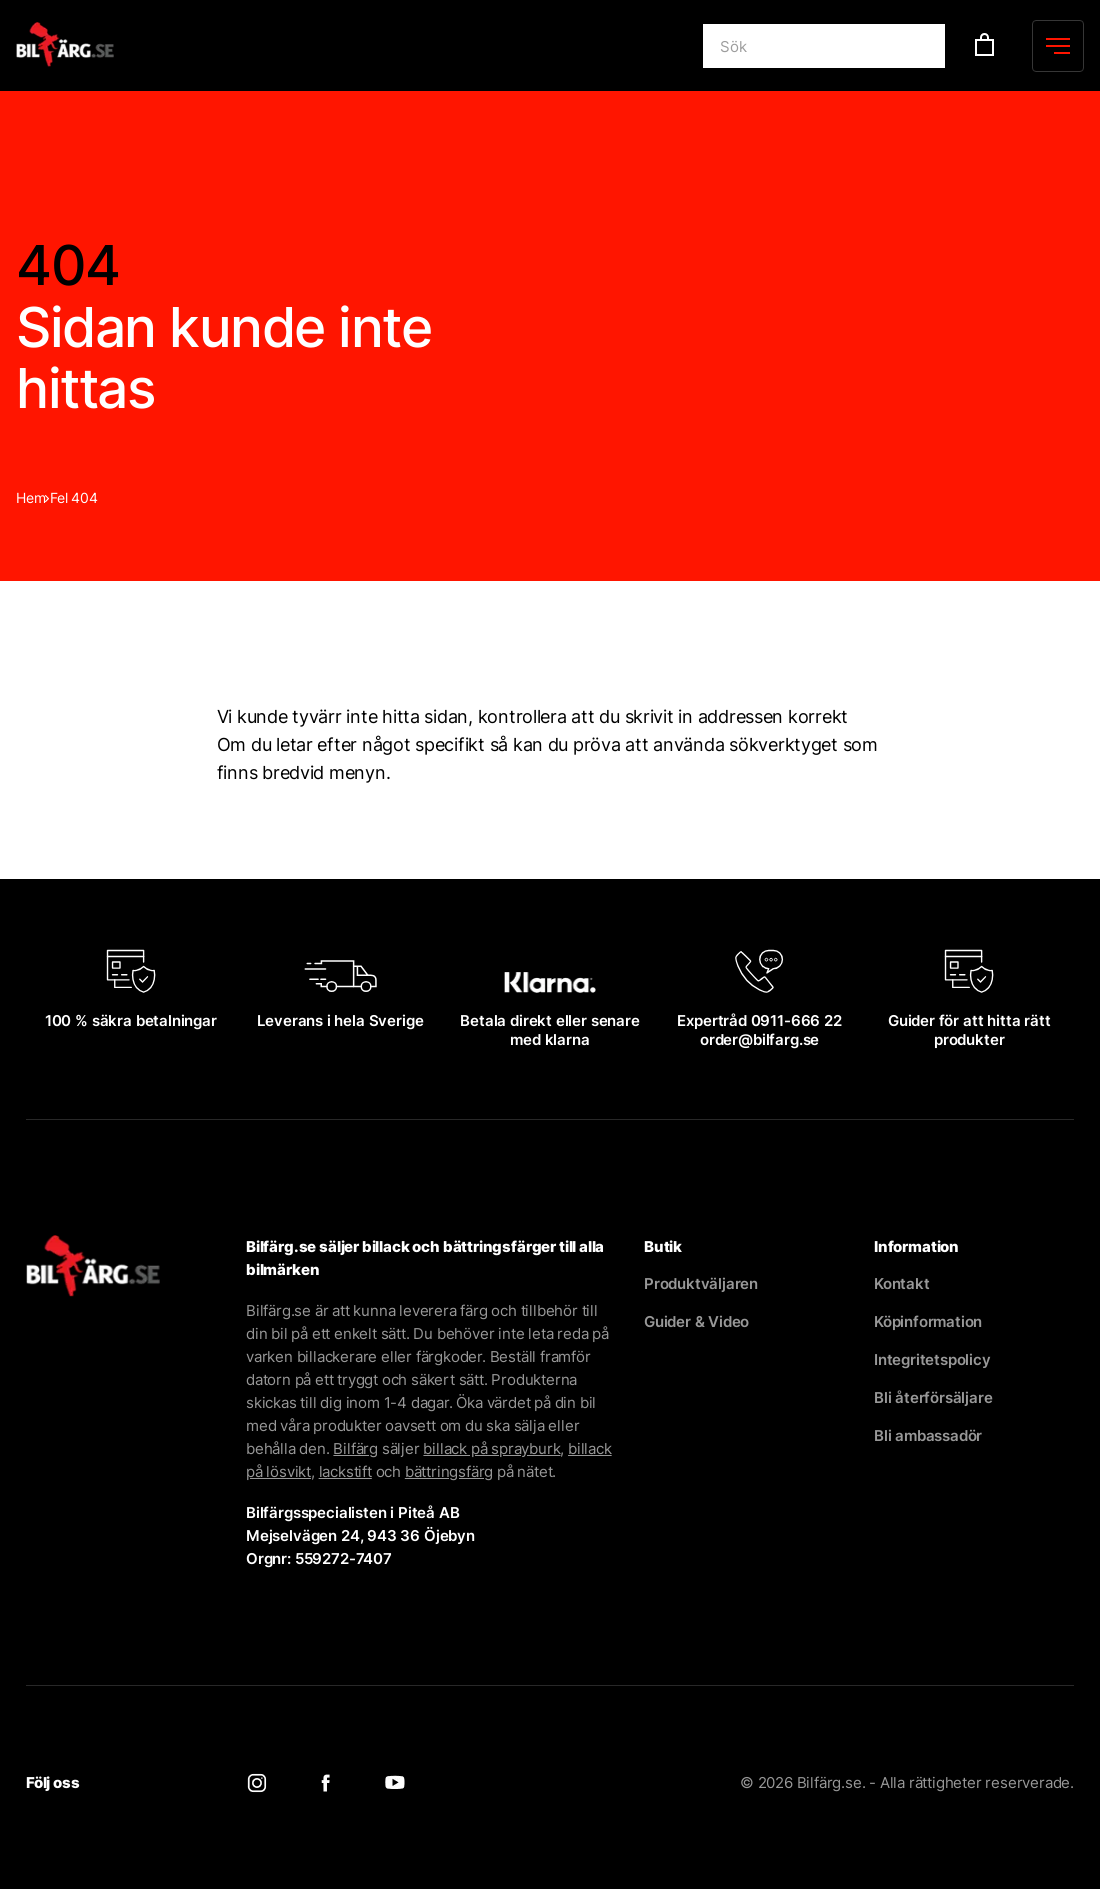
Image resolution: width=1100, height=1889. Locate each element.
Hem (30, 497)
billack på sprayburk (491, 1448)
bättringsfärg (449, 1471)
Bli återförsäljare (933, 1397)
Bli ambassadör (928, 1435)
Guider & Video (696, 1321)
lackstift (345, 1471)
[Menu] (1058, 46)
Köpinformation (928, 1321)
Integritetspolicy (932, 1359)
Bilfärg (355, 1448)
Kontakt (902, 1283)
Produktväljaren (701, 1283)
